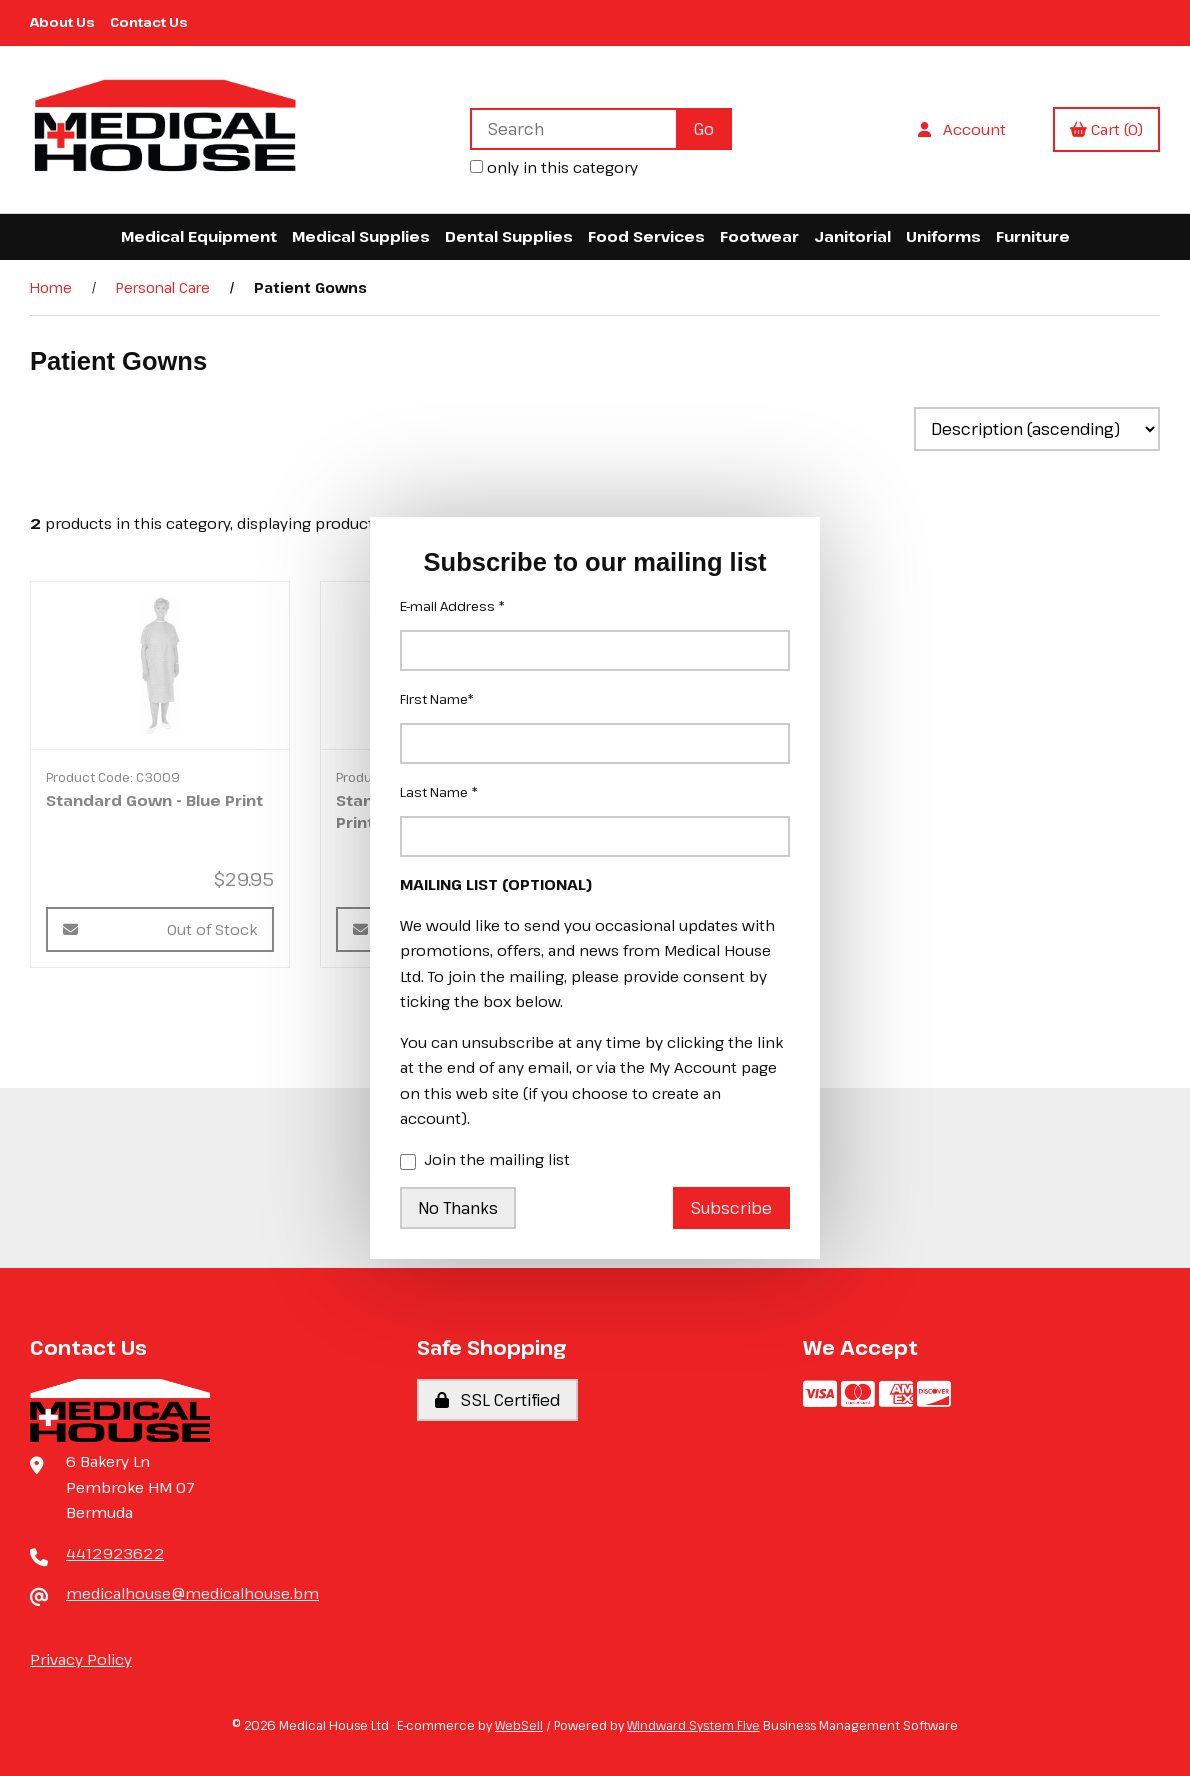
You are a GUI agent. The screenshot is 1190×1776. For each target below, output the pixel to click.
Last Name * (439, 792)
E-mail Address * (452, 606)
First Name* (437, 699)
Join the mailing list (485, 1161)
